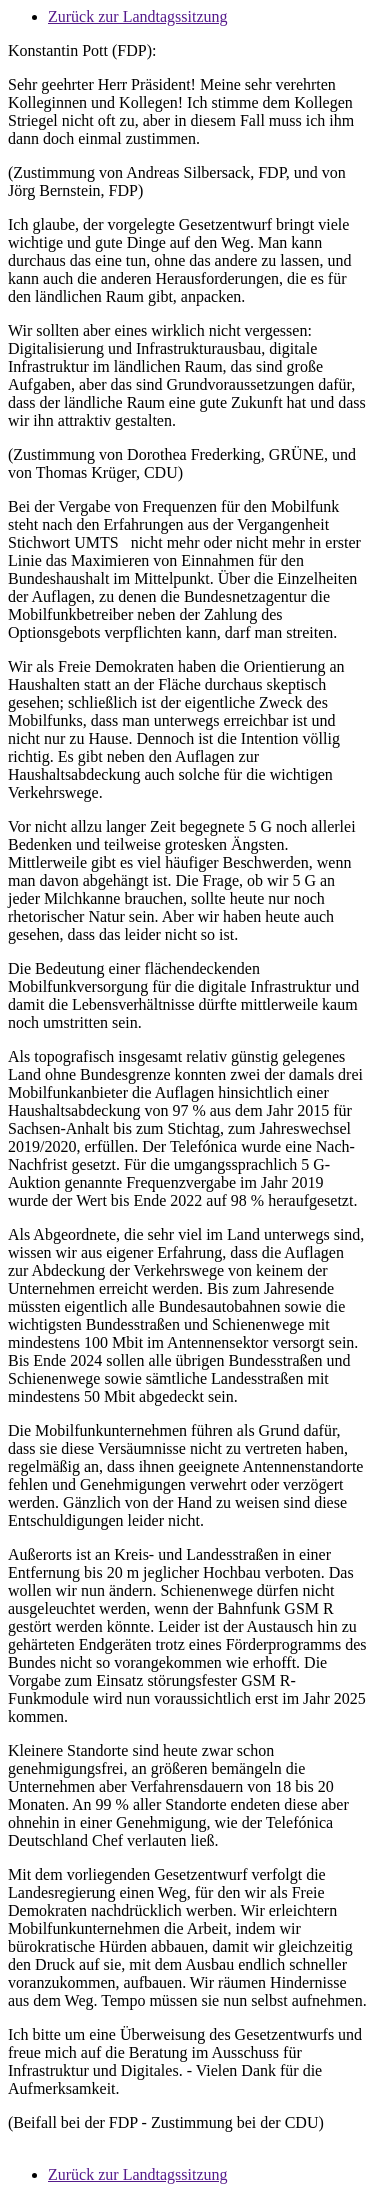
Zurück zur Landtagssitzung (138, 16)
